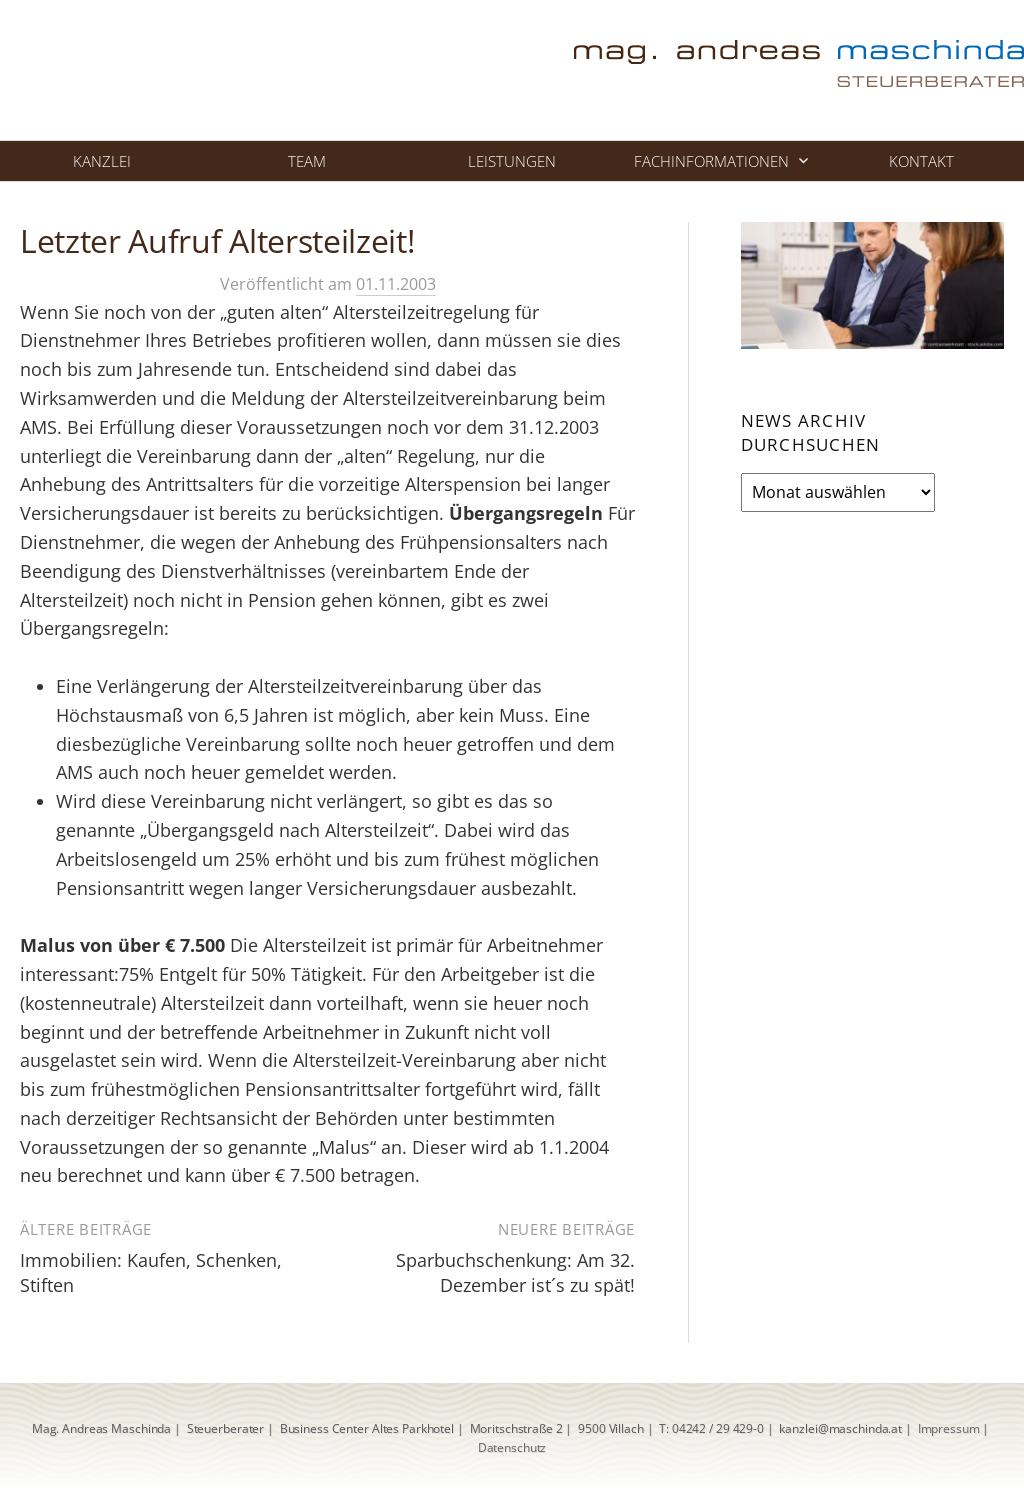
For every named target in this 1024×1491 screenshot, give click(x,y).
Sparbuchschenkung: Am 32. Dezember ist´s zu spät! (515, 1272)
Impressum (949, 1428)
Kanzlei (102, 161)
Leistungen (512, 161)
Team (307, 161)
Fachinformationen (711, 161)
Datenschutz (512, 1447)
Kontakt (921, 161)
